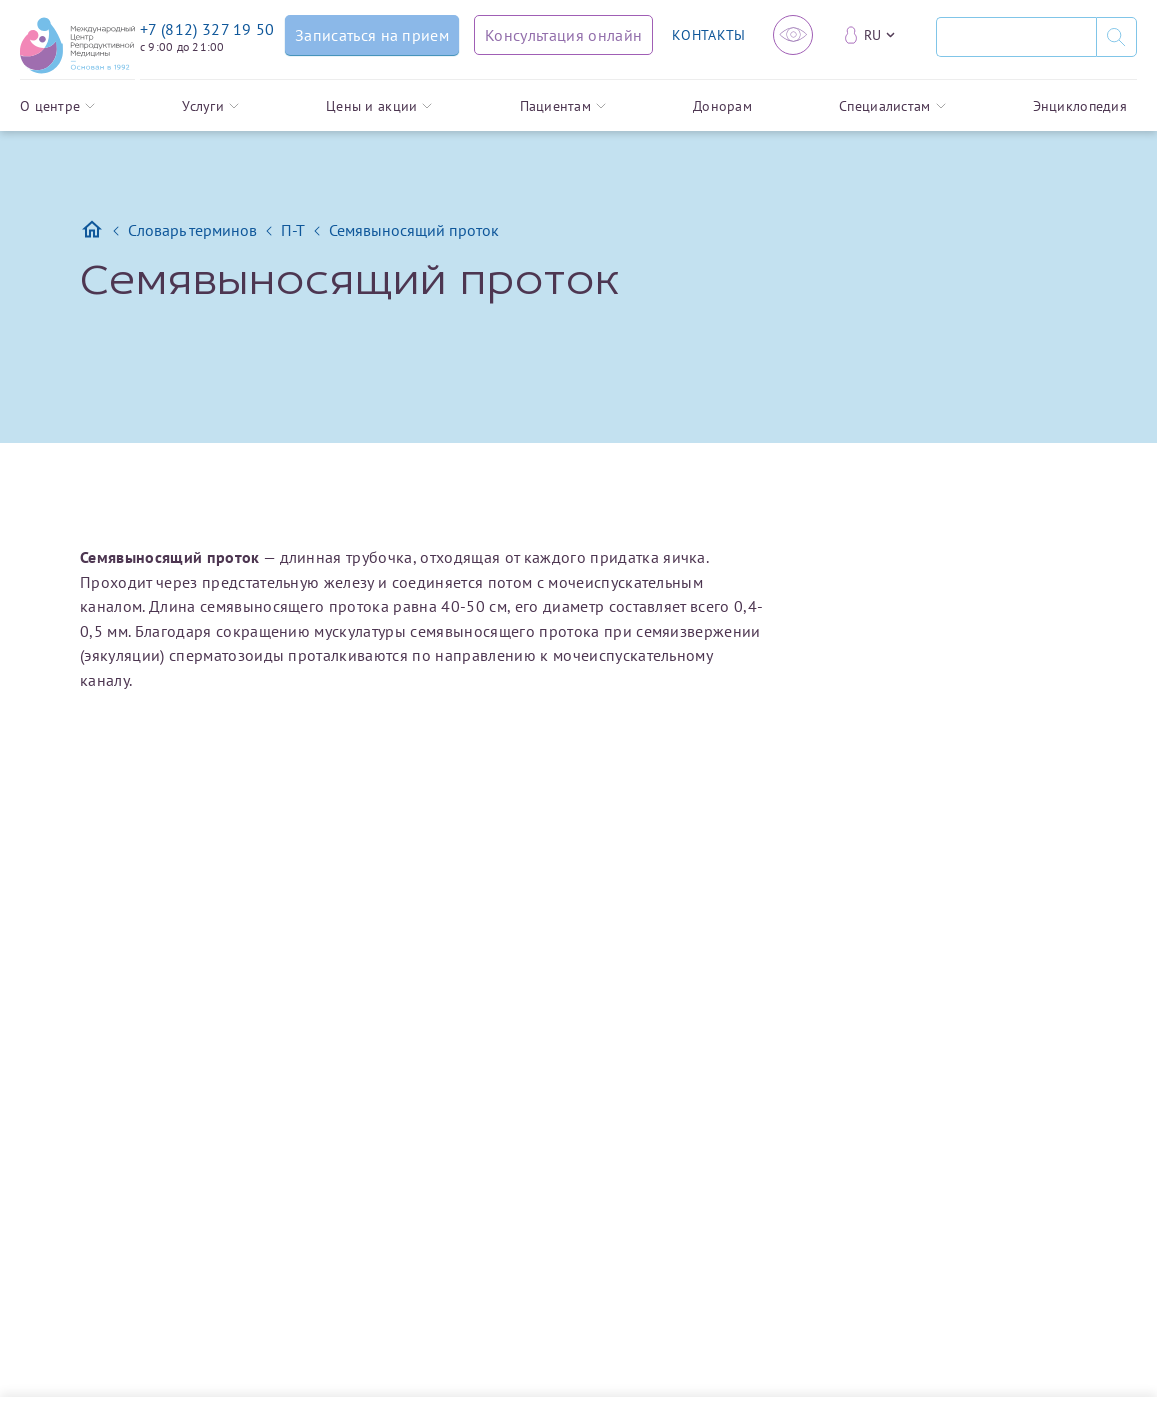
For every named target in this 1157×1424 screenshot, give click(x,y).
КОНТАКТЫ (708, 35)
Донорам (722, 106)
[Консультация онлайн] (563, 35)
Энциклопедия (1080, 106)
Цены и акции (379, 106)
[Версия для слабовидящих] (793, 35)
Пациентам (563, 106)
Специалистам (892, 106)
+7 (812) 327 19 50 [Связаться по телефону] (207, 29)
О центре (57, 106)
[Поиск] (1016, 37)
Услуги (210, 106)
